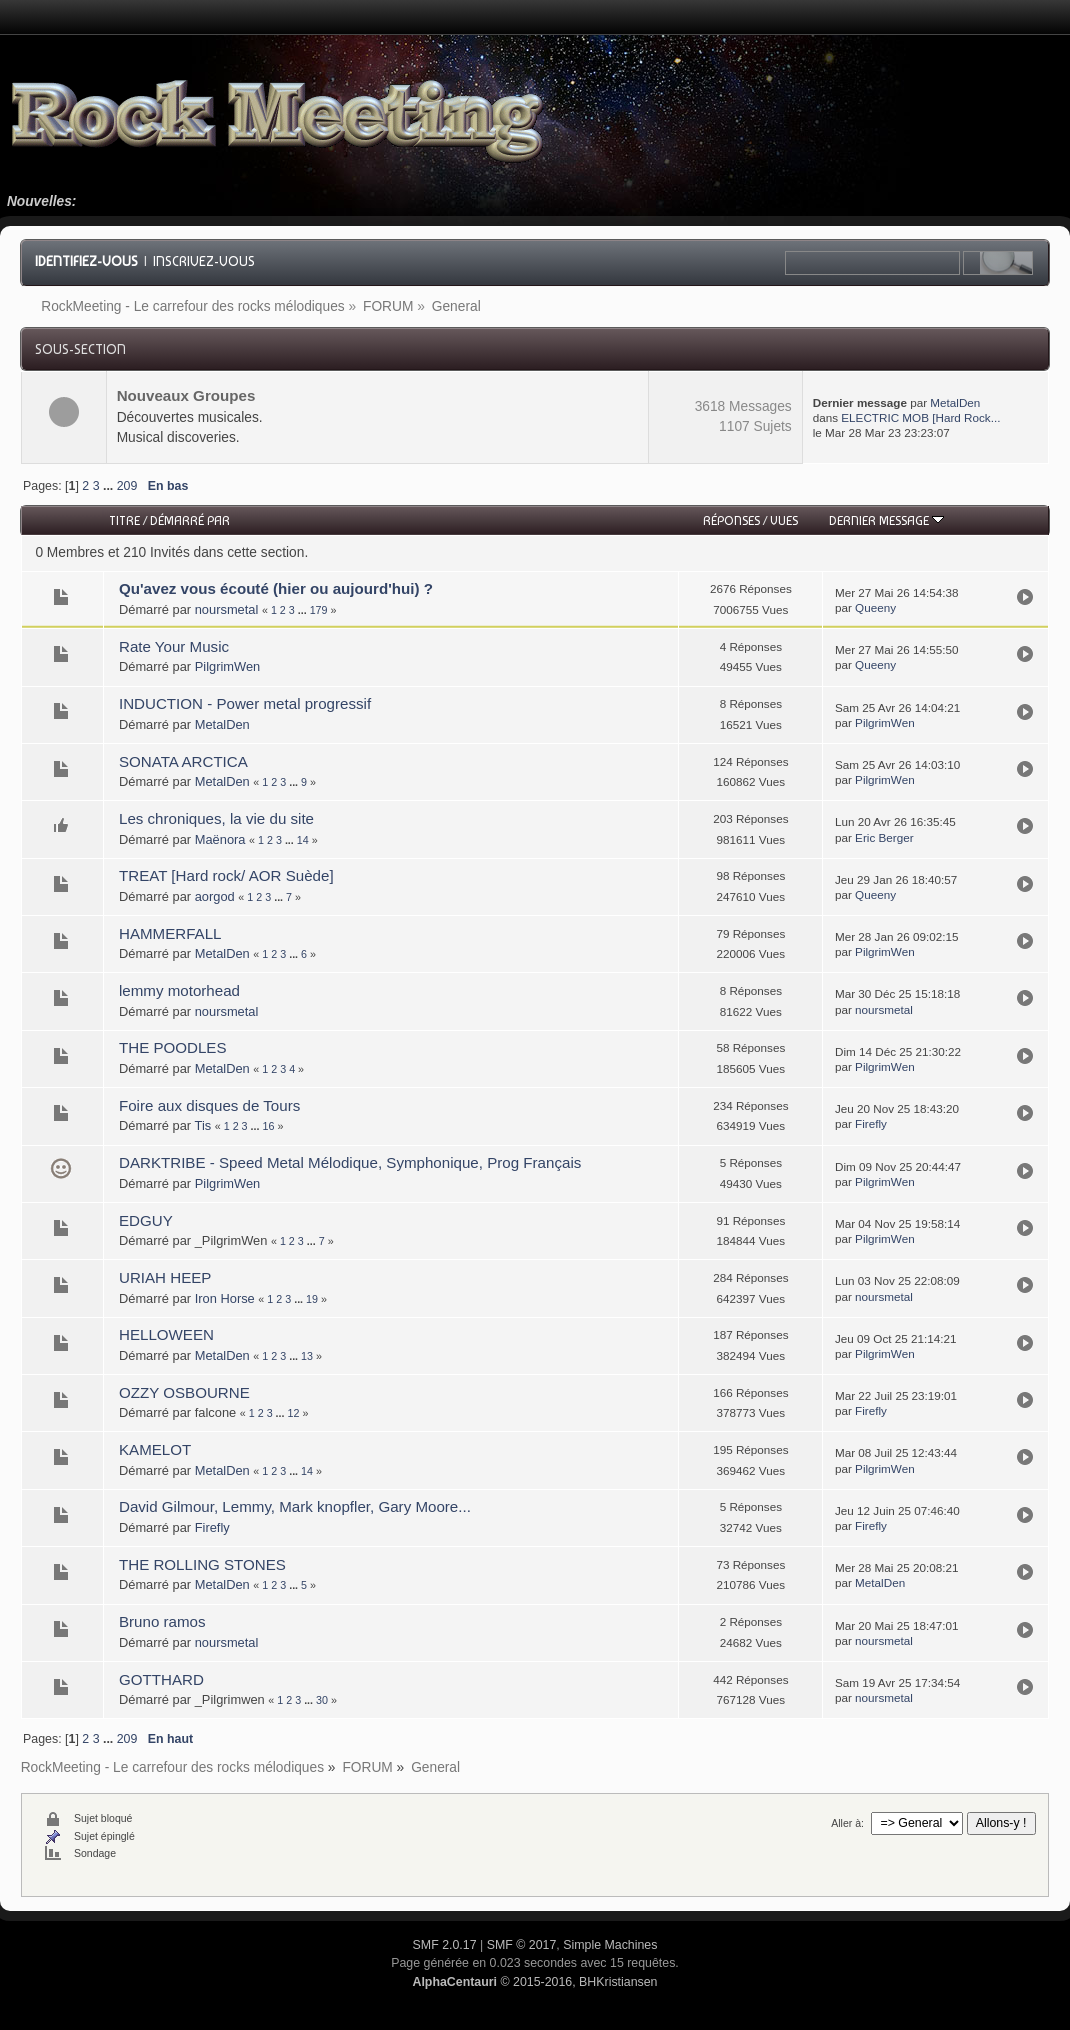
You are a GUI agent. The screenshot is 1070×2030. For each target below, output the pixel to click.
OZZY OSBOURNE (184, 1392)
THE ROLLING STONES (202, 1564)
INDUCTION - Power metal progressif (245, 703)
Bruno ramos (162, 1621)
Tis (203, 1125)
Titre (124, 520)
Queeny (875, 607)
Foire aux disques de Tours (209, 1105)
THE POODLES (173, 1047)
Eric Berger (884, 837)
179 (319, 610)
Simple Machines (610, 1945)
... (110, 486)
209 (127, 486)
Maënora (220, 839)
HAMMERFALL (170, 933)
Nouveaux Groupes (186, 395)
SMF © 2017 (522, 1945)
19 (312, 1299)
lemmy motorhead (179, 990)
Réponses (731, 520)
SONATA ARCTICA (183, 761)
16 (268, 1126)
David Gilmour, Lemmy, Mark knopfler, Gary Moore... (295, 1506)
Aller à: (847, 1823)
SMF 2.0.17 (445, 1945)
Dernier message (886, 520)
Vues (784, 520)
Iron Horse (225, 1298)
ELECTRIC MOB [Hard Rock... (920, 417)
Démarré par (190, 520)
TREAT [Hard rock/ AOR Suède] (226, 875)
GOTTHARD (161, 1679)
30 (322, 1700)
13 (307, 1356)
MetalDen (955, 402)
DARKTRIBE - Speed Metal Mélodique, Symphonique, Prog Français (350, 1162)
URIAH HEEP (165, 1277)
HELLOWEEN (166, 1334)
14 (303, 840)
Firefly (871, 1123)
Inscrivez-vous (204, 261)
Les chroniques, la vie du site (216, 818)
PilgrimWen (228, 666)
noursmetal (227, 609)
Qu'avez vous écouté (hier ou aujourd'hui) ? (276, 588)
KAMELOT (155, 1449)
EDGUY (146, 1220)
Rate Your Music (174, 646)
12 (294, 1413)
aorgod (215, 896)
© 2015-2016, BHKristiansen (534, 1982)
